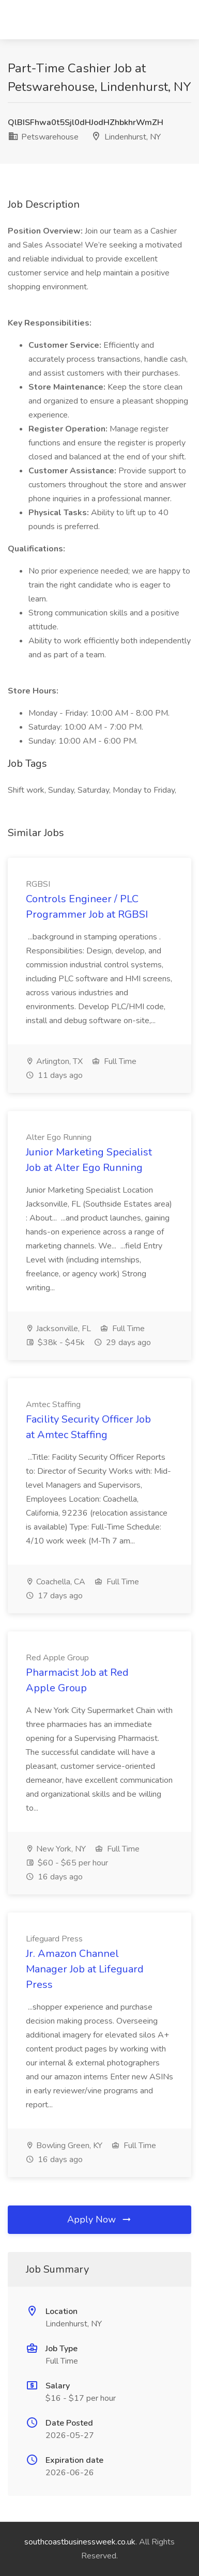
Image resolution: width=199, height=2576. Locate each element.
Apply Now (99, 2219)
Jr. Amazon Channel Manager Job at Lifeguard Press (85, 1969)
